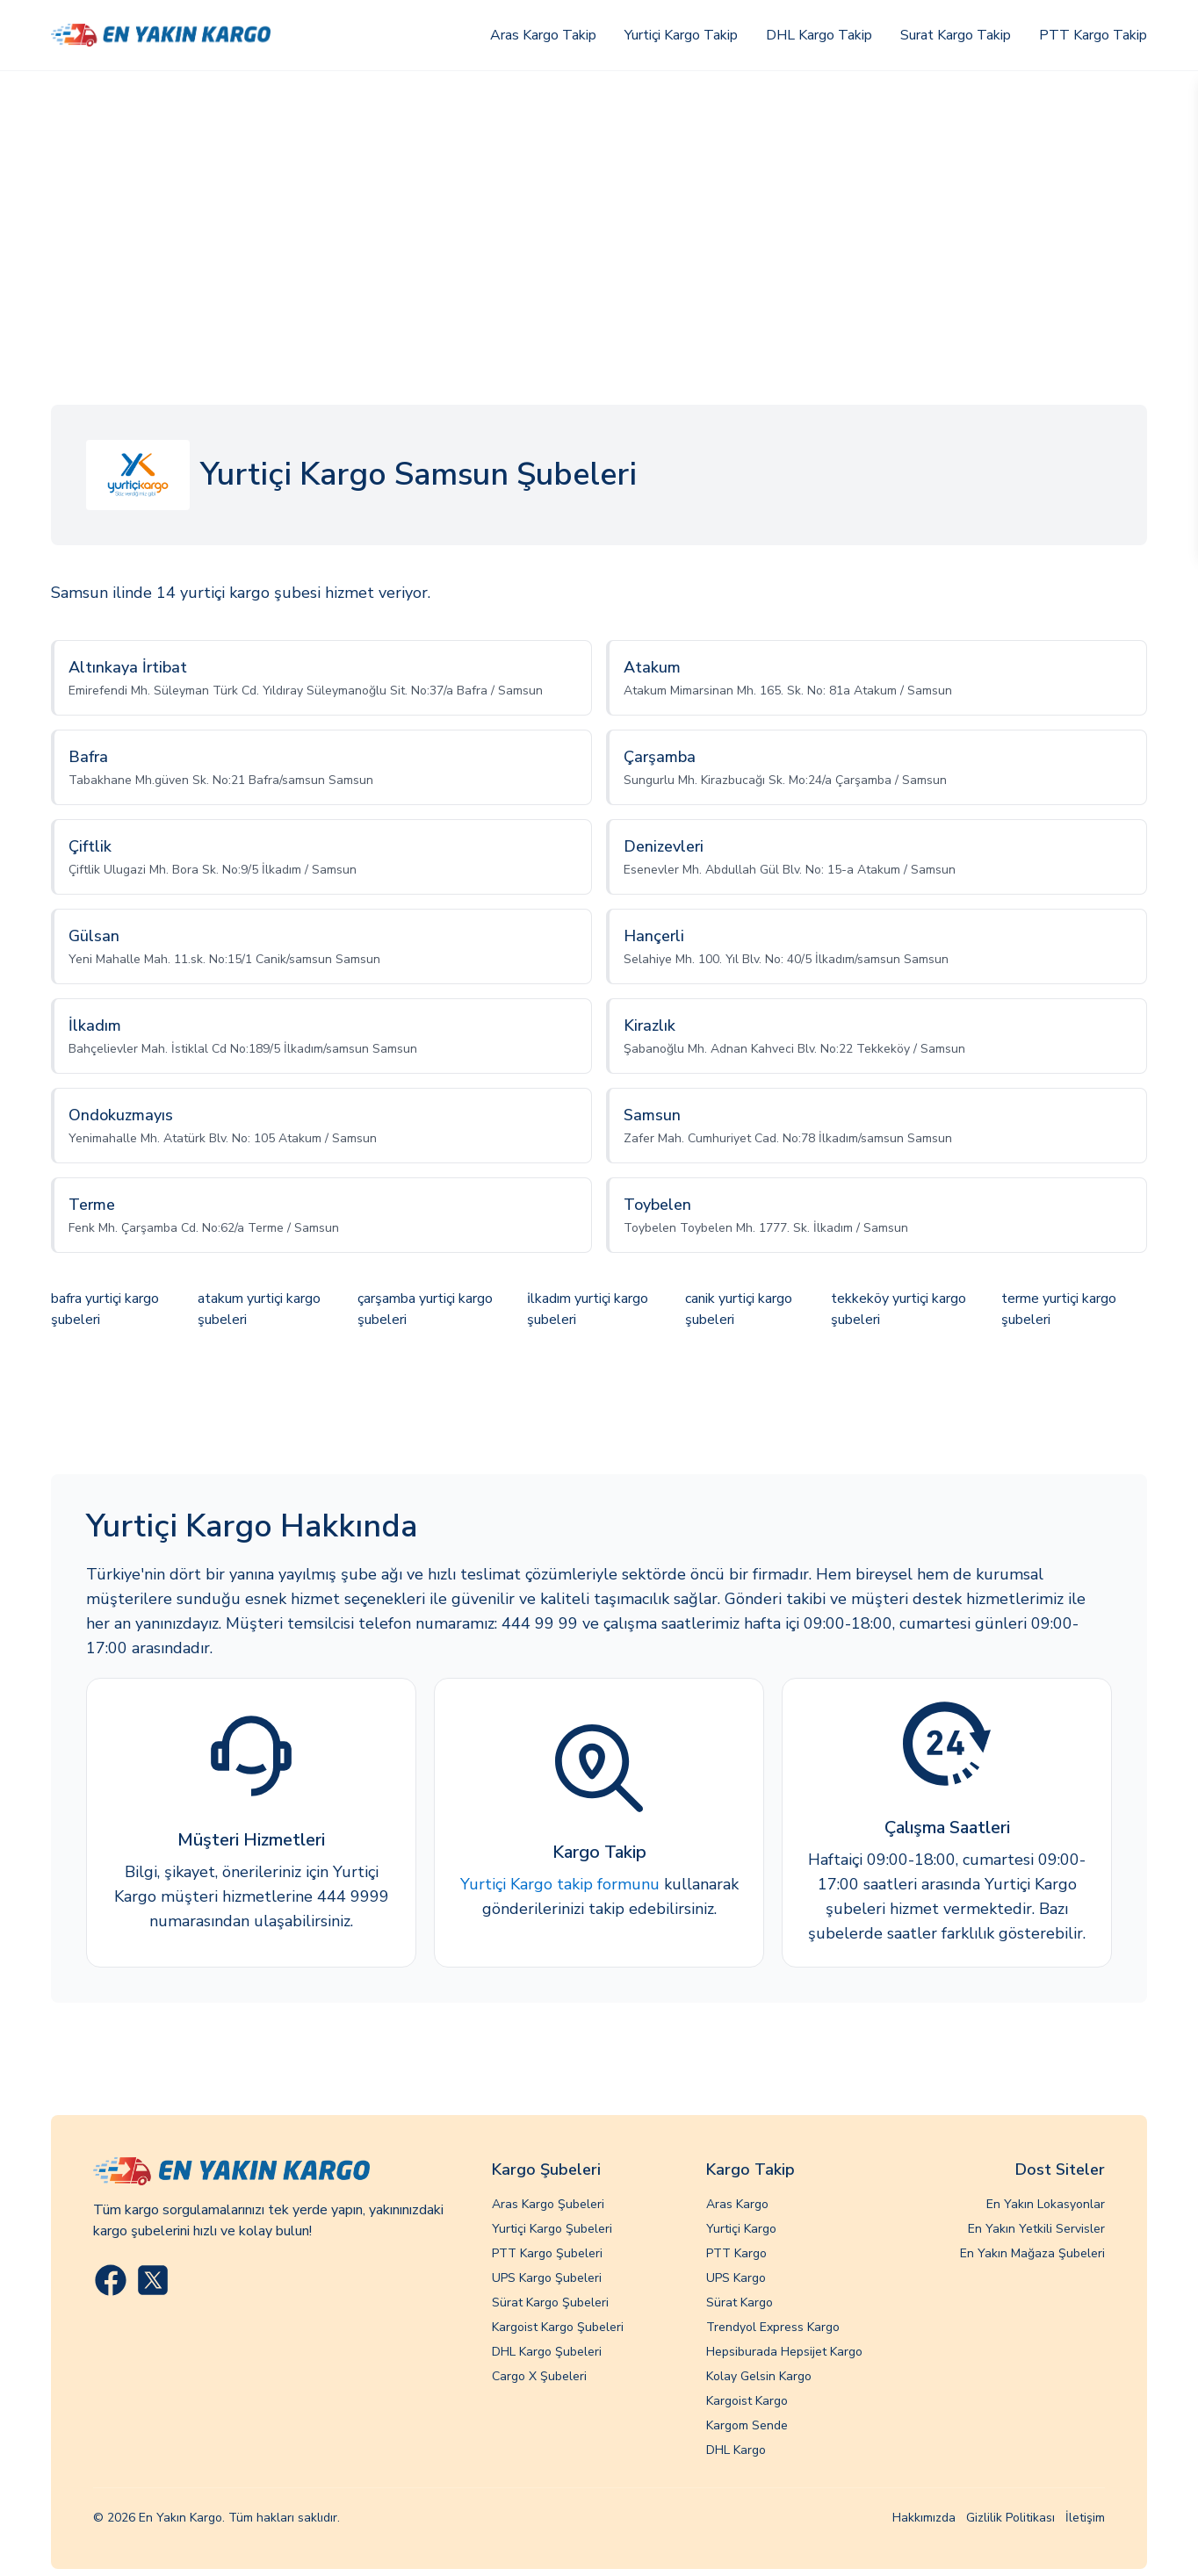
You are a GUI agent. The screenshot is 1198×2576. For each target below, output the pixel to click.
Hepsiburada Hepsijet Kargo (784, 2351)
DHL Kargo (736, 2450)
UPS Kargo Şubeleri (547, 2278)
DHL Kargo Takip (819, 35)
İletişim (1085, 2517)
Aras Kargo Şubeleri (548, 2204)
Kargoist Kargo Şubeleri (558, 2327)
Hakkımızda (924, 2517)
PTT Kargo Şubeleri (547, 2253)
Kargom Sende (747, 2425)
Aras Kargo (737, 2204)
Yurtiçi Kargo (741, 2228)
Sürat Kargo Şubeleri (550, 2302)
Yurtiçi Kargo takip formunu (560, 1884)
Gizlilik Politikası (1010, 2517)
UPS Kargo (736, 2278)
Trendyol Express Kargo (773, 2327)
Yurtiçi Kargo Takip (681, 35)
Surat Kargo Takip (955, 35)
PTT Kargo (736, 2253)
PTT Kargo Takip (1093, 35)
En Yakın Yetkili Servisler (1036, 2228)
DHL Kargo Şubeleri (547, 2351)
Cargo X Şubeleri (539, 2376)
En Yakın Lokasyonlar (1045, 2204)
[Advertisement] (599, 203)
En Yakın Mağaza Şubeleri (1032, 2253)
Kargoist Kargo (747, 2401)
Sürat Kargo (739, 2302)
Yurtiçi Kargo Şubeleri (552, 2228)
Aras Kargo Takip (543, 35)
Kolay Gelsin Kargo (759, 2376)
